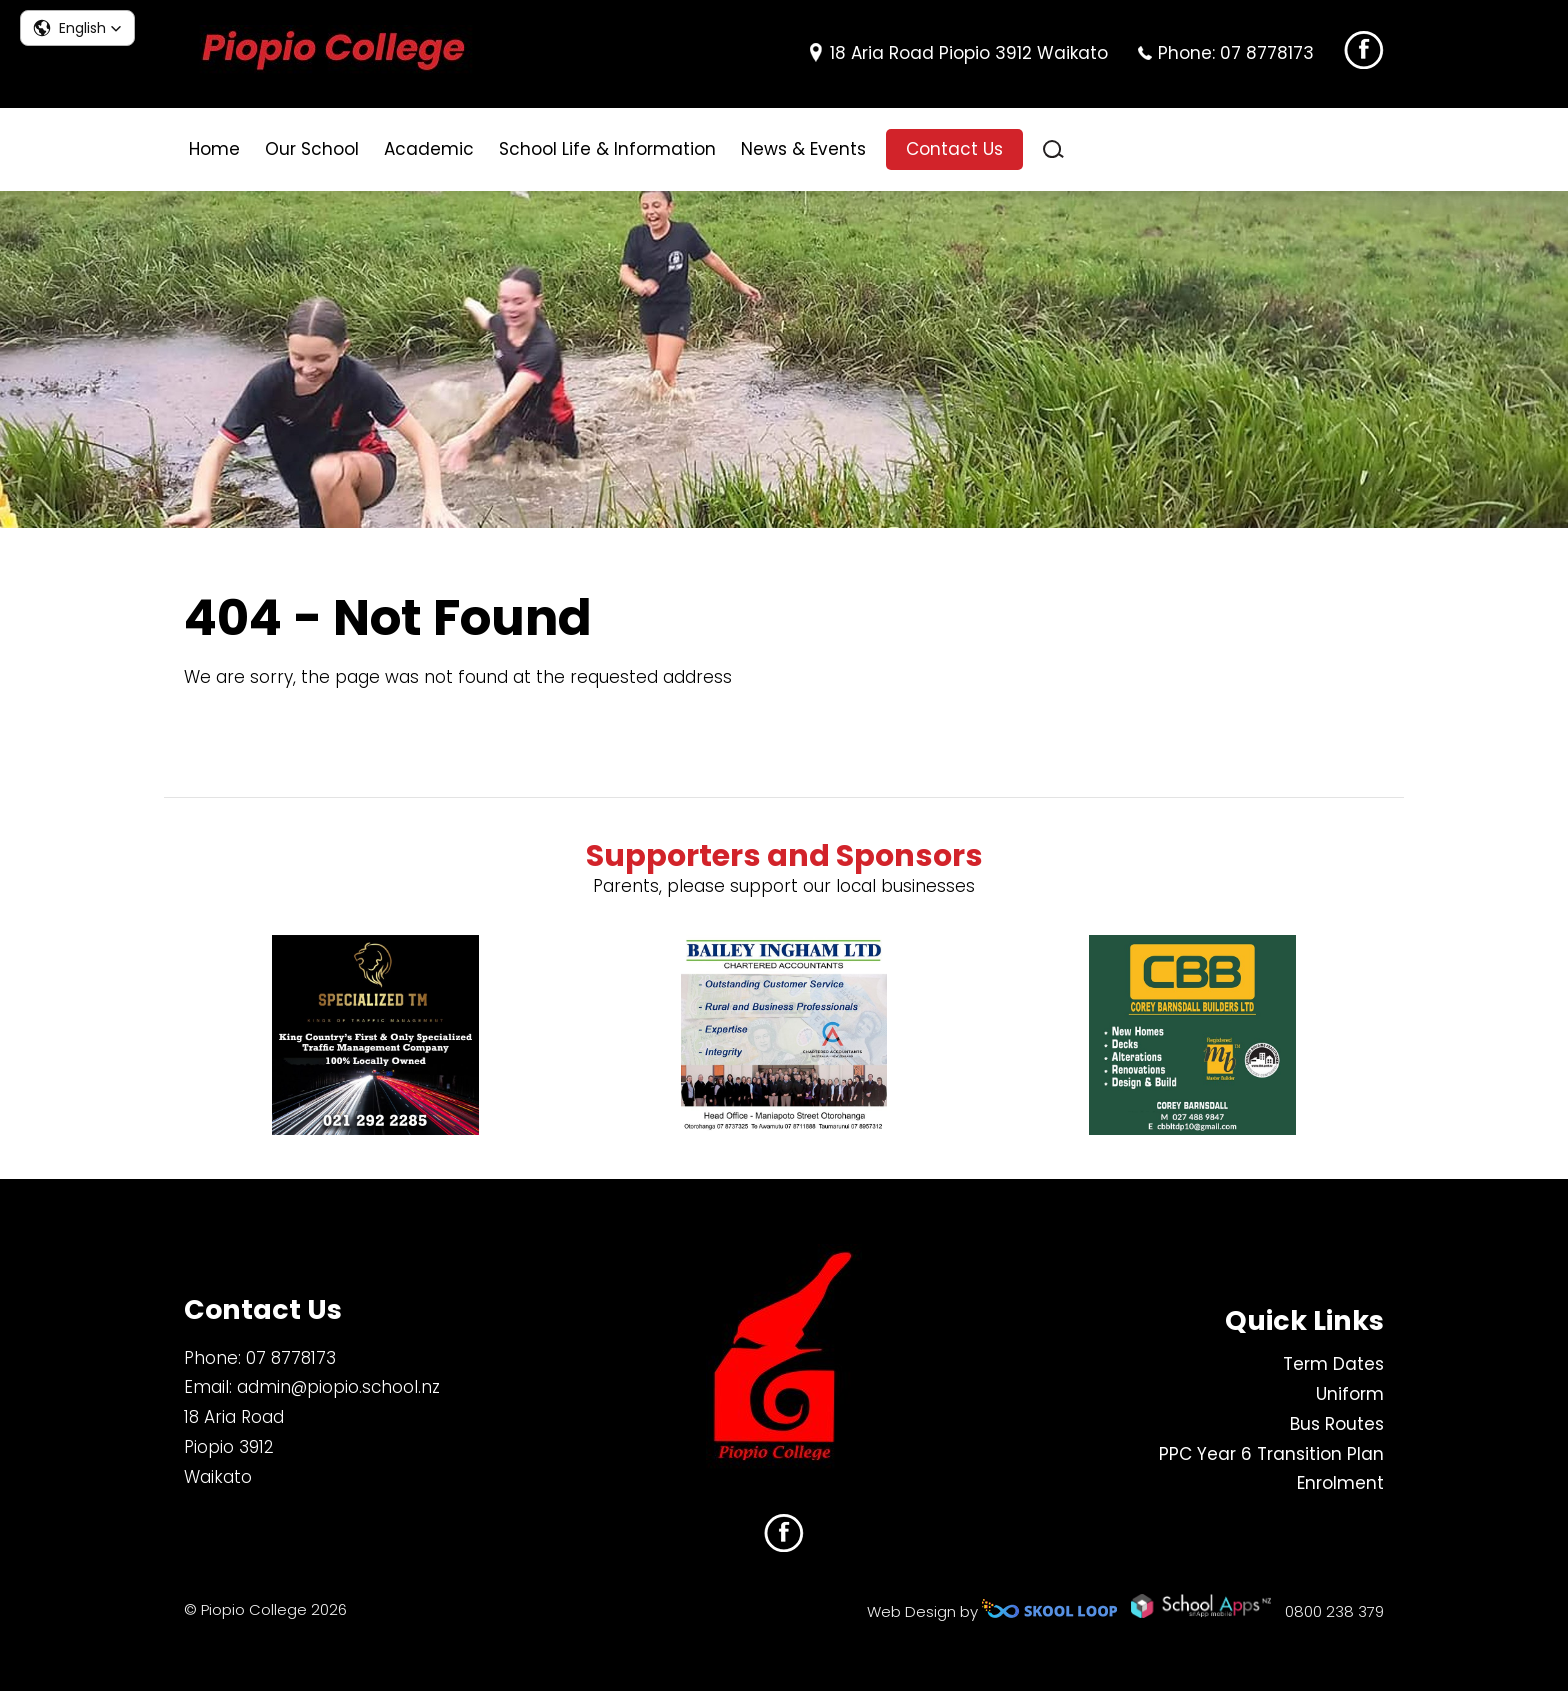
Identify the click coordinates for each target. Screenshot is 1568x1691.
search (1053, 149)
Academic (429, 149)
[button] (77, 28)
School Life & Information (607, 149)
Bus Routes (1337, 1424)
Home (214, 149)
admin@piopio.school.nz (338, 1388)
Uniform (1350, 1394)
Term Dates (1333, 1365)
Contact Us (954, 149)
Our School (312, 149)
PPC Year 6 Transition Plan (1271, 1454)
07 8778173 (1267, 53)
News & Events (803, 149)
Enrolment (1340, 1484)
